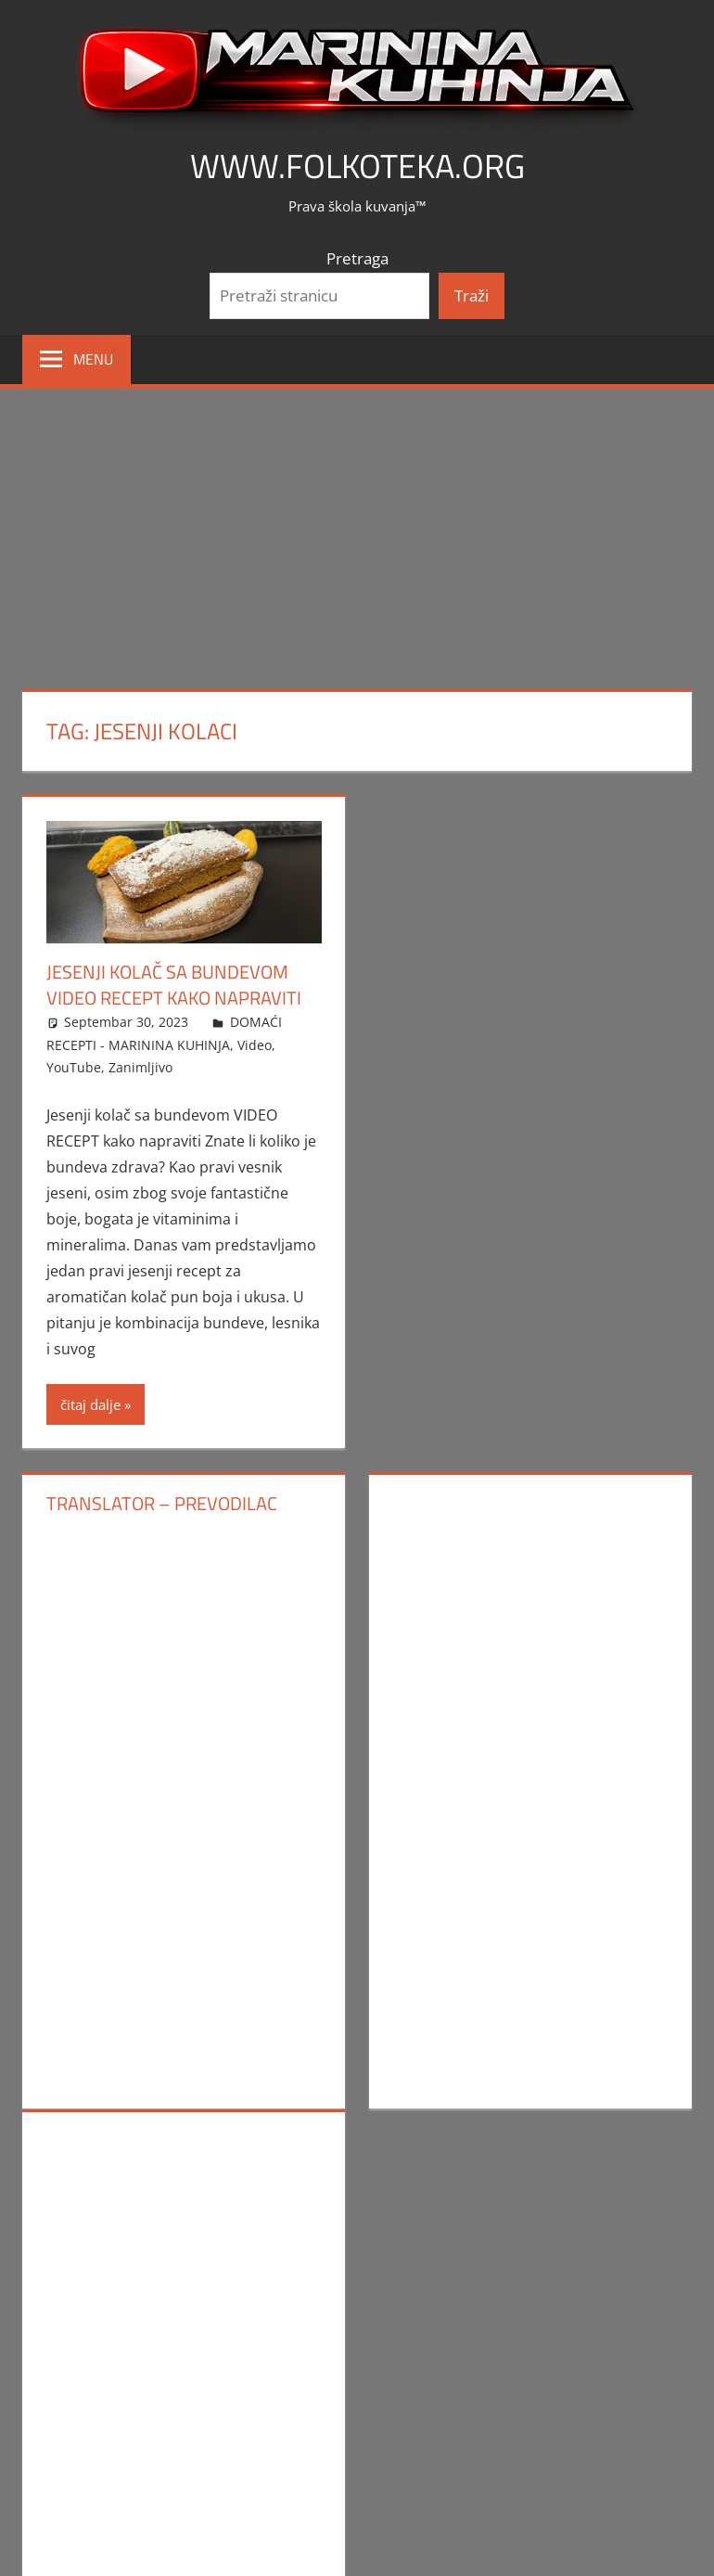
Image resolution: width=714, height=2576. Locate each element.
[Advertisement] (357, 528)
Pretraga (357, 258)
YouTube (73, 1067)
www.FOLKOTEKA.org (357, 165)
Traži (471, 295)
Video (254, 1045)
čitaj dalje (90, 1404)
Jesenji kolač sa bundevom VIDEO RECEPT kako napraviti (173, 984)
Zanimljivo (140, 1067)
